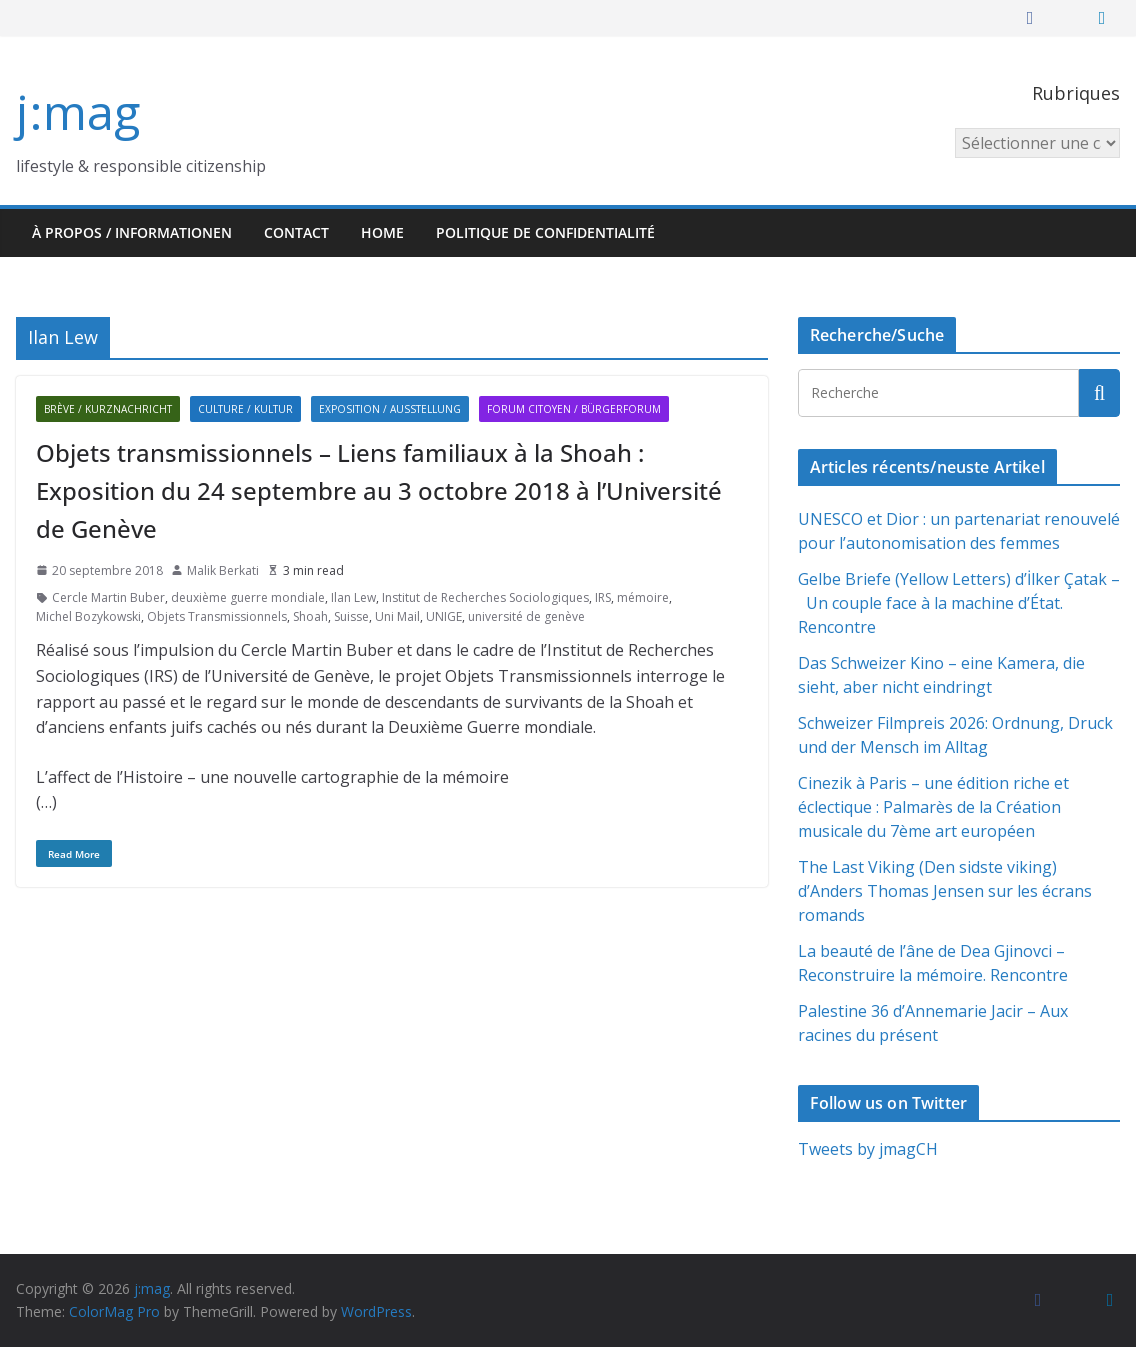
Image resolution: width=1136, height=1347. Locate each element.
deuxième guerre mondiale (248, 597)
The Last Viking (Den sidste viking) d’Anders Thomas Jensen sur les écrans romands (945, 891)
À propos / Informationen (132, 232)
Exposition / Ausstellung (390, 409)
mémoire (643, 597)
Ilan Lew (353, 597)
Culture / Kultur (245, 409)
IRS (603, 597)
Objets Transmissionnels (217, 616)
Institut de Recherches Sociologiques (485, 597)
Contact (296, 232)
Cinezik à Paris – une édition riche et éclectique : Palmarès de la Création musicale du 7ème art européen (933, 807)
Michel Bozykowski (88, 616)
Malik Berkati (223, 570)
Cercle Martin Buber (108, 597)
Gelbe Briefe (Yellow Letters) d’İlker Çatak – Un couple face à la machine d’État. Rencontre (959, 603)
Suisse (351, 616)
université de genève (526, 616)
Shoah (310, 616)
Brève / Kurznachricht (108, 409)
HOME (382, 232)
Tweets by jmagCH (868, 1149)
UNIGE (444, 616)
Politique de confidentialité (545, 232)
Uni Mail (397, 616)
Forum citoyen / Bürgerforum (574, 409)
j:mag (78, 111)
